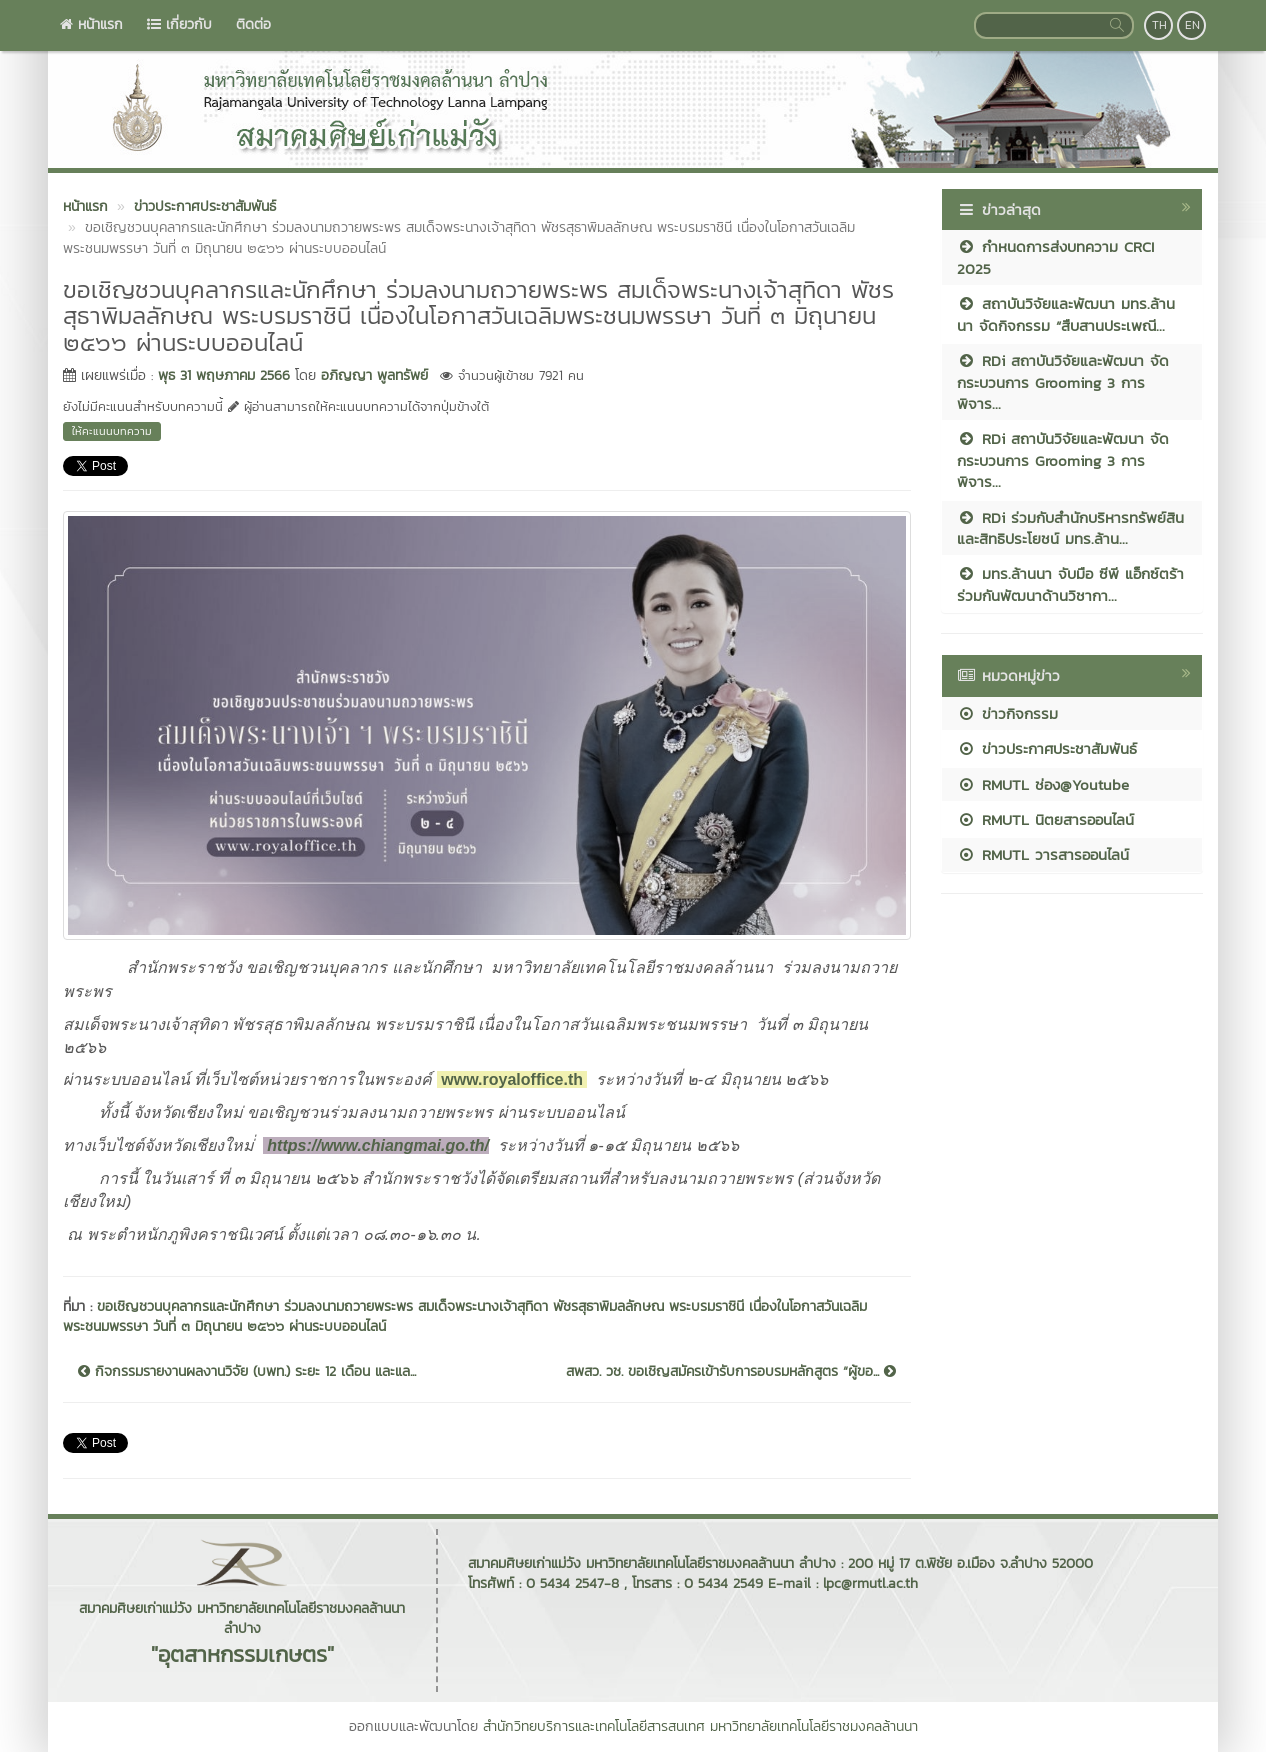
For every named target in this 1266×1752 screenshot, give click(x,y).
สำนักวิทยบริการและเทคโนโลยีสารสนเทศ (594, 1726)
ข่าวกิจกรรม (1007, 713)
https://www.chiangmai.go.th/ (378, 1145)
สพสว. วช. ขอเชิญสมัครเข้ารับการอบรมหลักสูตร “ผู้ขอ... (731, 1372)
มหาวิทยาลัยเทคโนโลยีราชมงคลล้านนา (814, 1726)
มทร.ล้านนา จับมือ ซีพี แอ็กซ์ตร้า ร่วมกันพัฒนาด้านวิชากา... (1070, 584)
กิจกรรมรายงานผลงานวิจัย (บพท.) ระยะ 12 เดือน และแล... (247, 1372)
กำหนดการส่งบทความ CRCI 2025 (1055, 257)
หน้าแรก (91, 24)
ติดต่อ (253, 24)
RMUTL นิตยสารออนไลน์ (1045, 819)
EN (1192, 25)
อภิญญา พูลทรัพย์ (374, 375)
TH (1159, 25)
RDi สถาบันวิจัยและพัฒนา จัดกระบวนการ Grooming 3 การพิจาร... (1063, 382)
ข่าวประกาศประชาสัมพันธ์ (1047, 748)
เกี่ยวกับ (179, 24)
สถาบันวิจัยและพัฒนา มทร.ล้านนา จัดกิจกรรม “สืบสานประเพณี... (1066, 314)
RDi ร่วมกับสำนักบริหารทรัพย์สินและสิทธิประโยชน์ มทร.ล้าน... (1070, 528)
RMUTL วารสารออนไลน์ (1043, 854)
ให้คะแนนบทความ (112, 431)
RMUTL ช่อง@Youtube (1043, 784)
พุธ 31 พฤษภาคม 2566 (224, 375)
